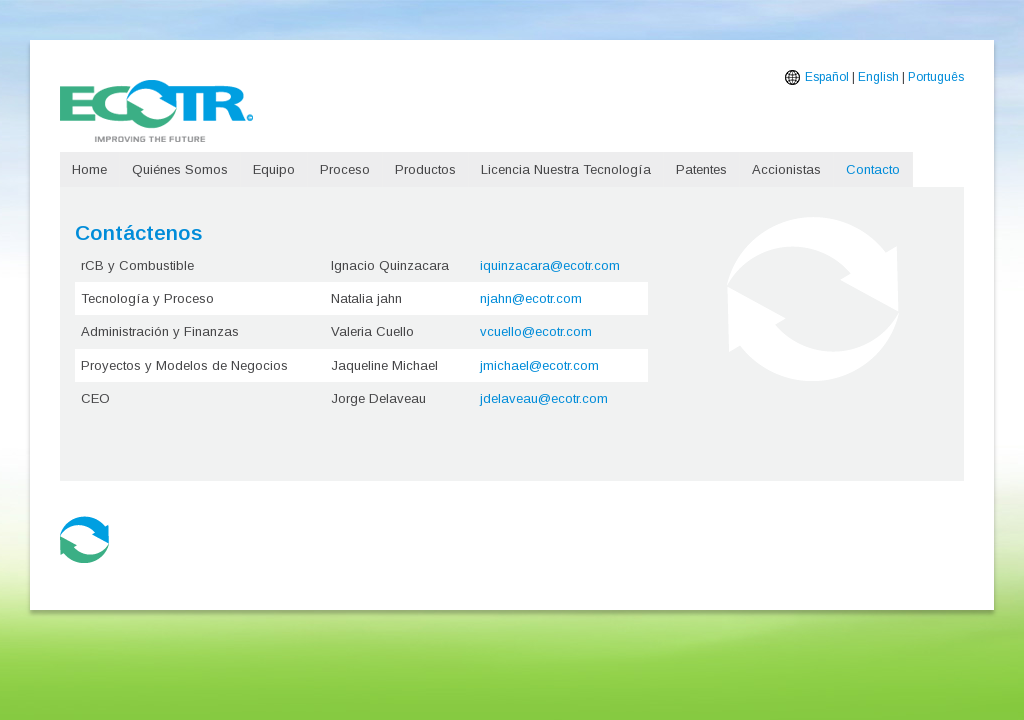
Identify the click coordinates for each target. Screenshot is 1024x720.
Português (936, 77)
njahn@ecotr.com (531, 298)
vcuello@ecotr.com (536, 331)
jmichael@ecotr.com (539, 365)
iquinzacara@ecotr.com (550, 265)
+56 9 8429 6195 (213, 564)
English (878, 77)
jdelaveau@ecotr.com (544, 398)
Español (827, 77)
